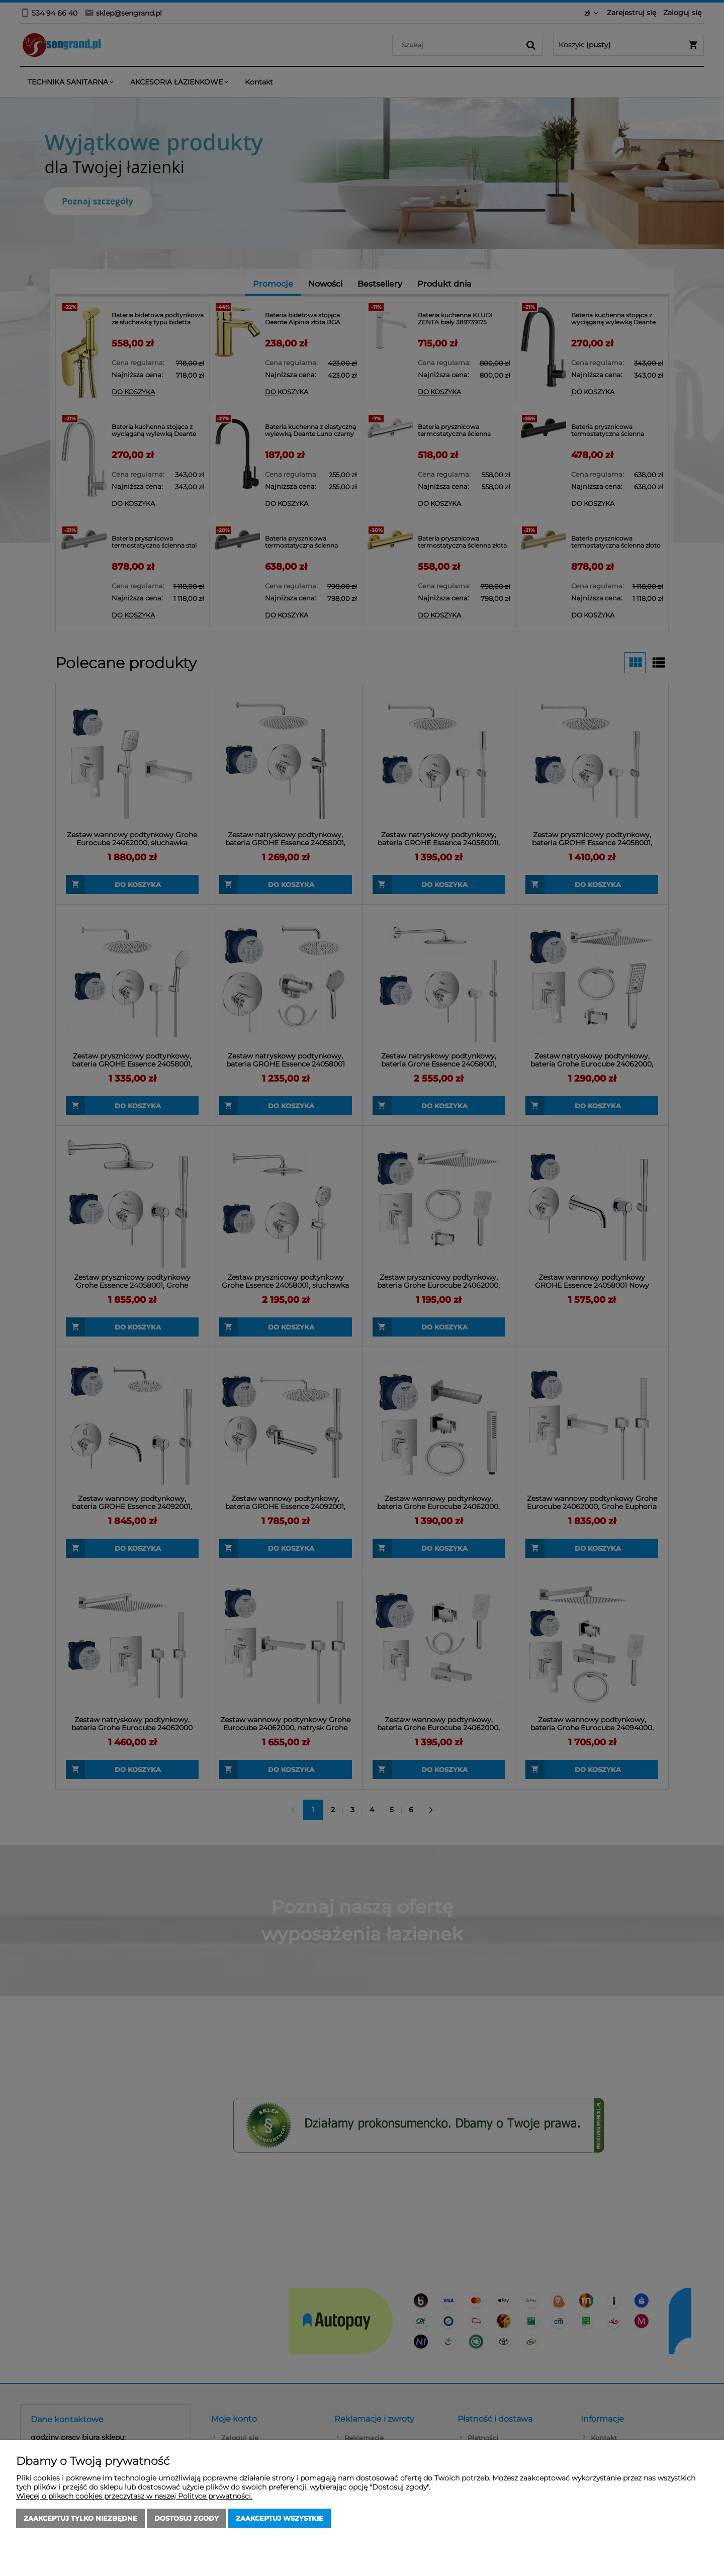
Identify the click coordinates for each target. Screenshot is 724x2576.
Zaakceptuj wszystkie (279, 2518)
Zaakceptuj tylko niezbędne (80, 2518)
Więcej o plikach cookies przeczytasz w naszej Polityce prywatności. (134, 2496)
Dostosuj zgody (186, 2518)
